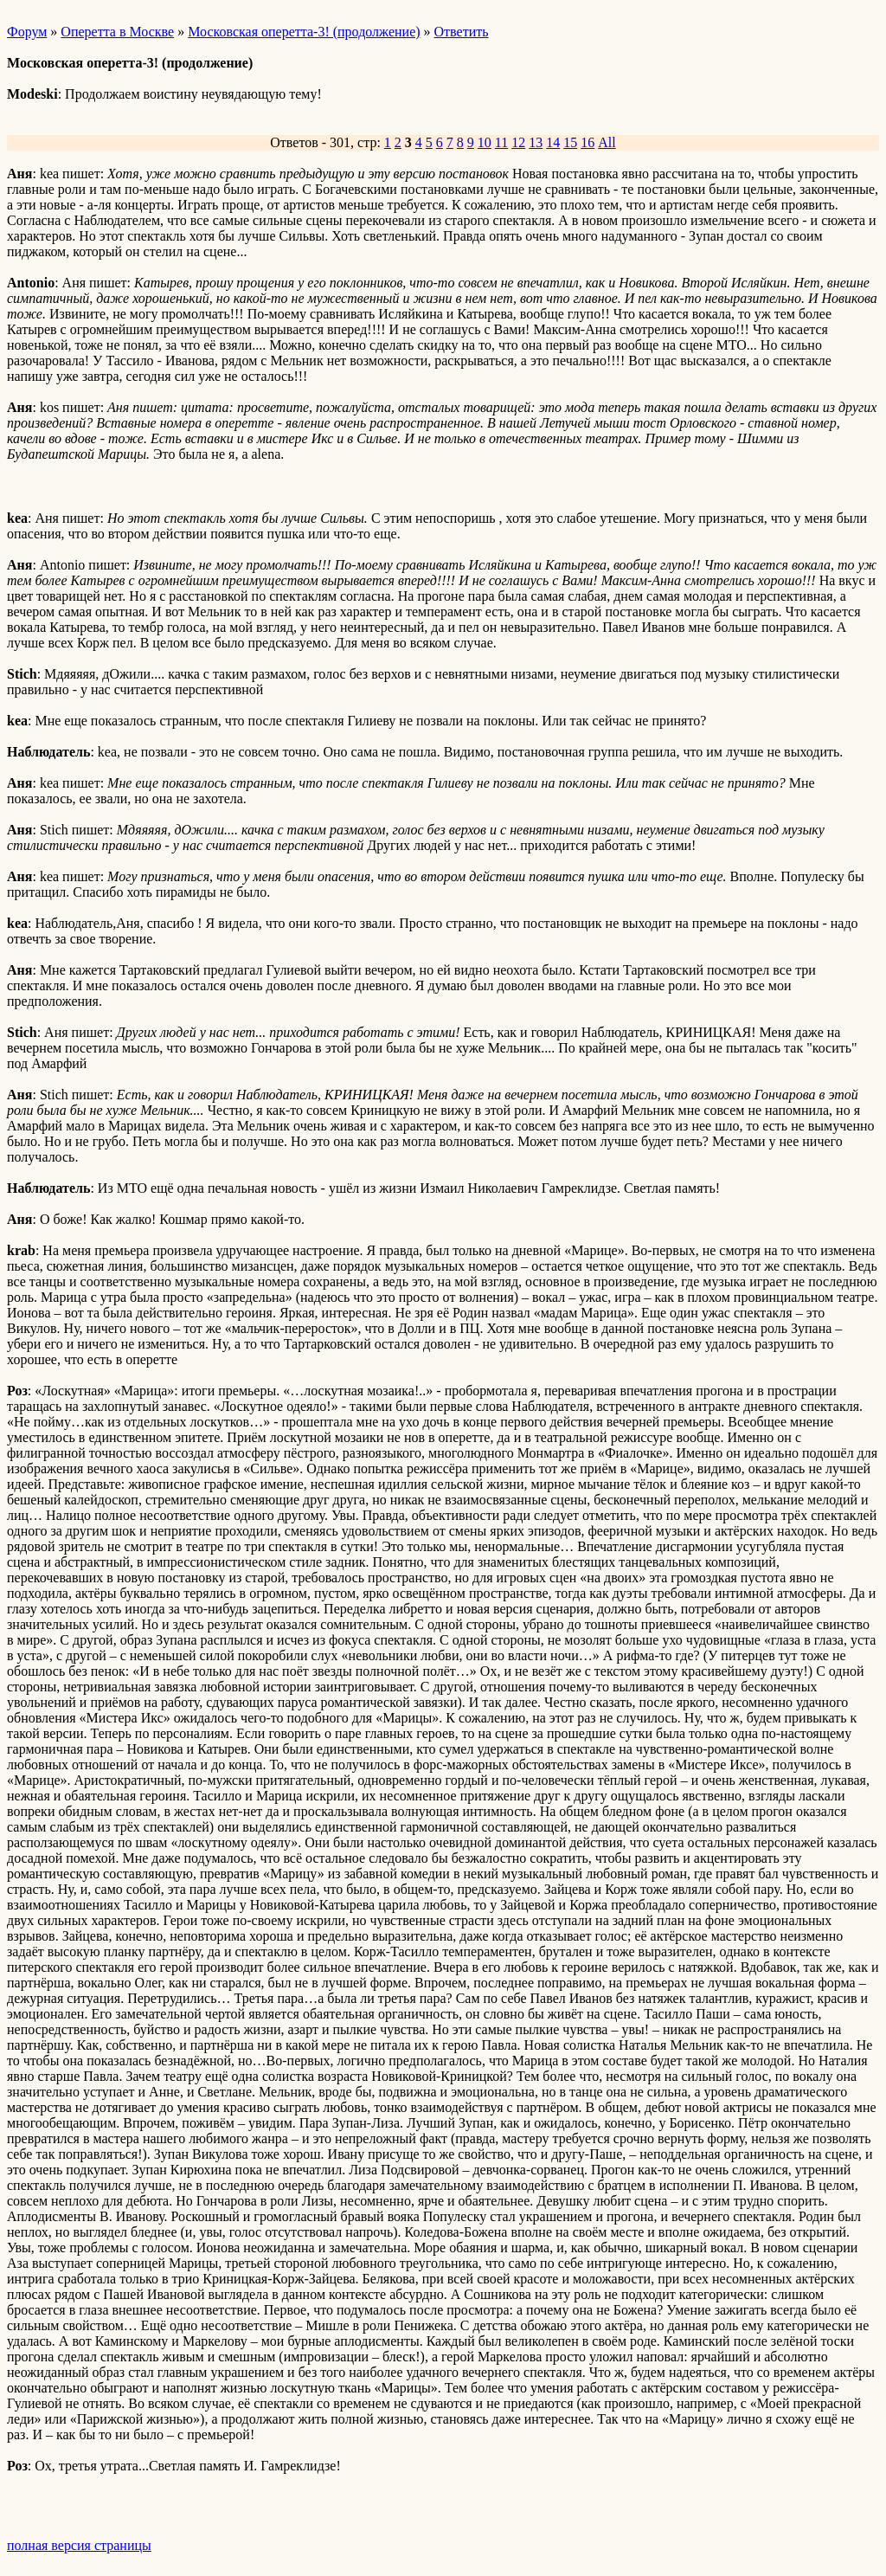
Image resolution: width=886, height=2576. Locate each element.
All (606, 142)
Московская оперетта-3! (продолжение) (304, 31)
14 (553, 142)
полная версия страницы (79, 2545)
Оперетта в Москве (117, 31)
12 (518, 142)
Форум (27, 31)
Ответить (461, 31)
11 (501, 142)
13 (536, 142)
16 (587, 142)
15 (570, 142)
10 (484, 142)
